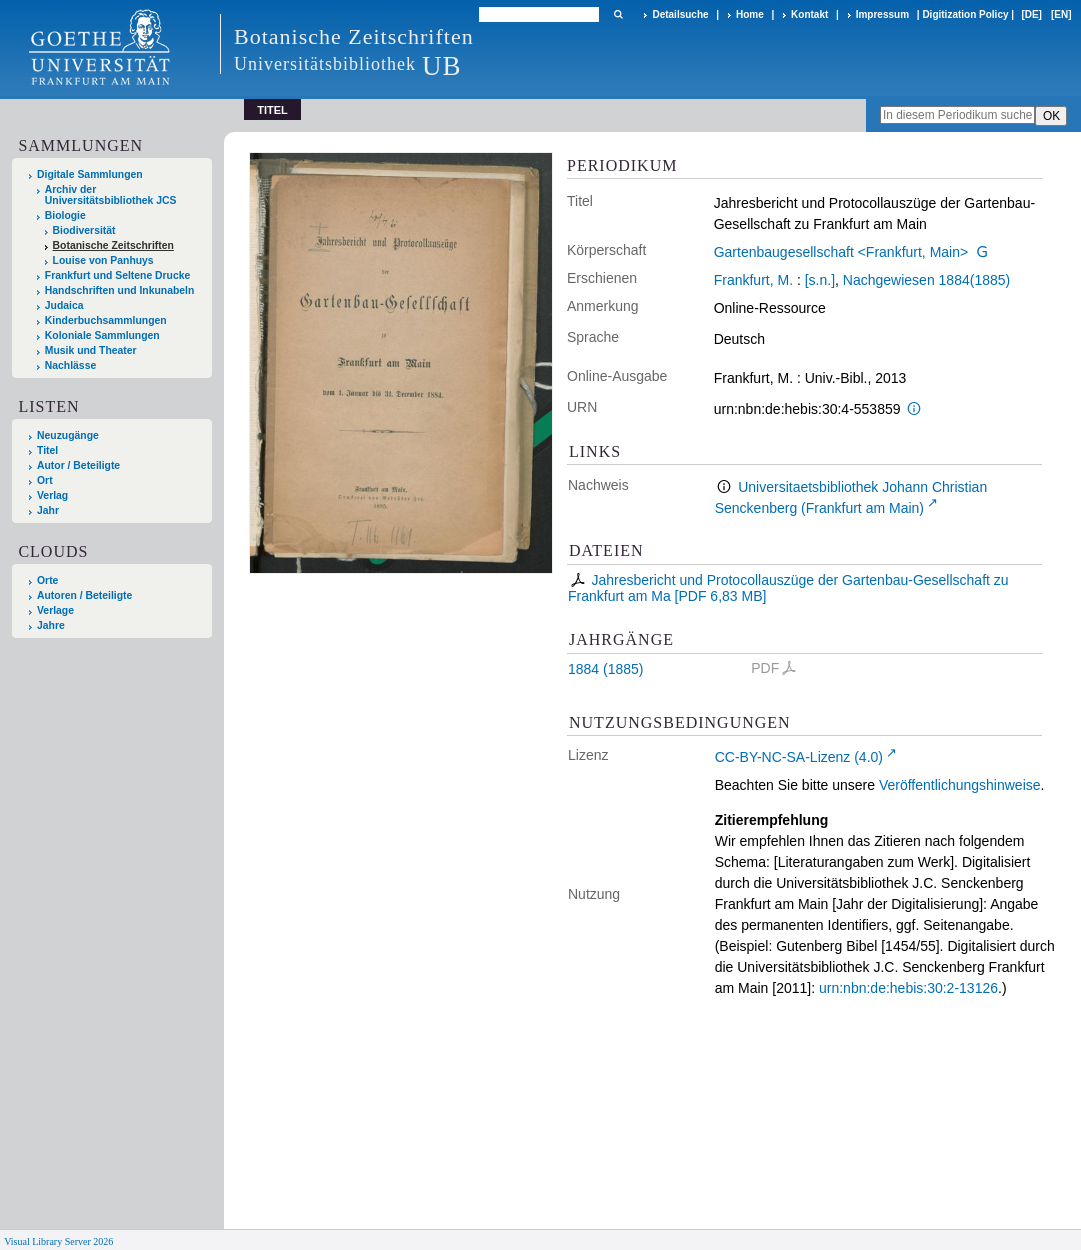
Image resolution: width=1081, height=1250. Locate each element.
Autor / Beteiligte (78, 465)
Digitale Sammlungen (90, 174)
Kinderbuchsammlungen (106, 320)
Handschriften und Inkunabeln (120, 290)
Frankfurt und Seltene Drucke (118, 275)
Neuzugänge (68, 435)
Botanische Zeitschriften (113, 245)
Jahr (48, 510)
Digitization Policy (965, 14)
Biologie (65, 215)
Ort (45, 480)
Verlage (55, 610)
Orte (47, 580)
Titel (47, 450)
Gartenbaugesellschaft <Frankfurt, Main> (841, 252)
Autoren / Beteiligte (84, 595)
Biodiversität (84, 230)
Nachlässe (70, 365)
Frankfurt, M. (753, 280)
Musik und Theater (91, 350)
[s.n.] (820, 280)
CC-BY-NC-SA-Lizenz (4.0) (799, 757)
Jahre (51, 625)
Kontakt (809, 14)
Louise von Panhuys (103, 260)
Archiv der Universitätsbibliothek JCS (111, 195)
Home (750, 14)
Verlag (52, 495)
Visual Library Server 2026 (58, 1241)
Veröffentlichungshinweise (960, 785)
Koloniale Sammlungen (102, 335)
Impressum (882, 14)
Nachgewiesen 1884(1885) (926, 280)
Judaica (64, 305)
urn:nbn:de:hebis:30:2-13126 (908, 988)
